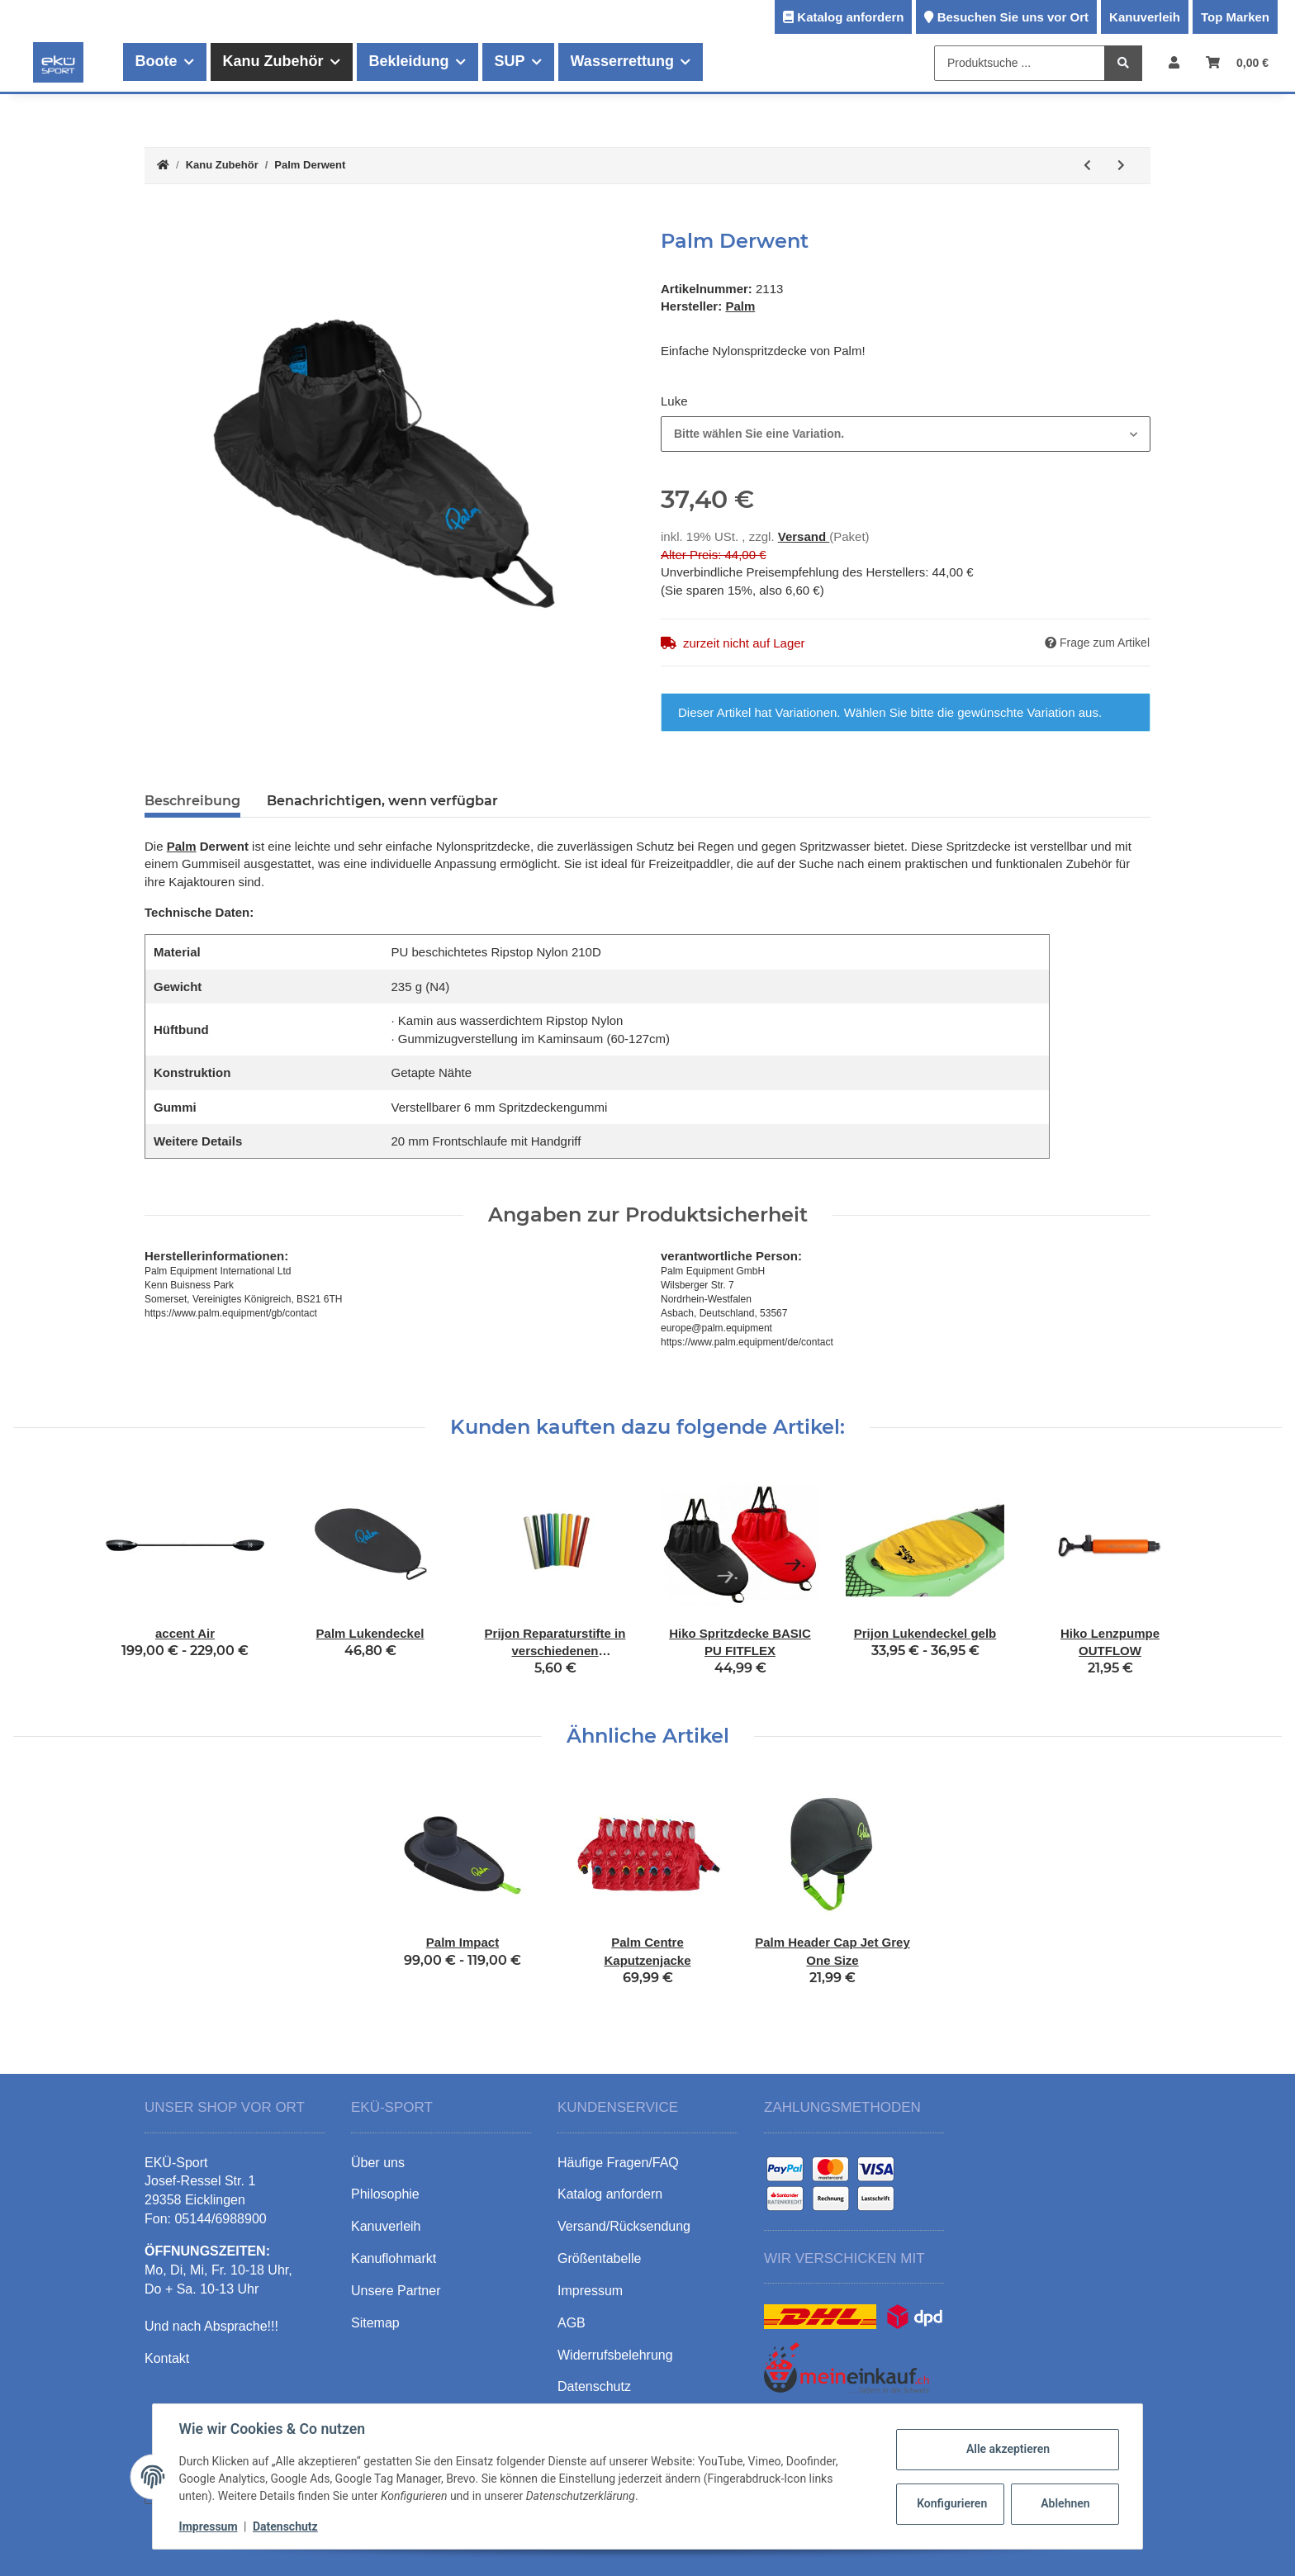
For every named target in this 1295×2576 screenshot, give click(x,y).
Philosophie (385, 2194)
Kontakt (167, 2358)
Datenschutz (285, 2526)
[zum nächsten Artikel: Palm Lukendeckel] (1121, 165)
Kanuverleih (1144, 17)
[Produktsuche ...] (1019, 63)
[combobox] (905, 434)
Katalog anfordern (850, 17)
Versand (804, 536)
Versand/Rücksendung (623, 2226)
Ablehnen (1065, 2503)
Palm (182, 846)
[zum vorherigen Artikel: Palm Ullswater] (1087, 165)
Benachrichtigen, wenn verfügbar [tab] (382, 801)
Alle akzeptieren (1007, 2448)
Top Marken (1235, 17)
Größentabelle (599, 2258)
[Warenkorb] (1237, 62)
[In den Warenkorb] (158, 220)
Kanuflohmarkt (393, 2258)
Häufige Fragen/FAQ (618, 2163)
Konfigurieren (952, 2503)
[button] (1174, 62)
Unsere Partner (396, 2291)
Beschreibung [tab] (192, 801)
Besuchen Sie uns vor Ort (1013, 17)
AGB (571, 2323)
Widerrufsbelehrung (615, 2355)
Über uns (378, 2163)
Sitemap (375, 2323)
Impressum (208, 2526)
